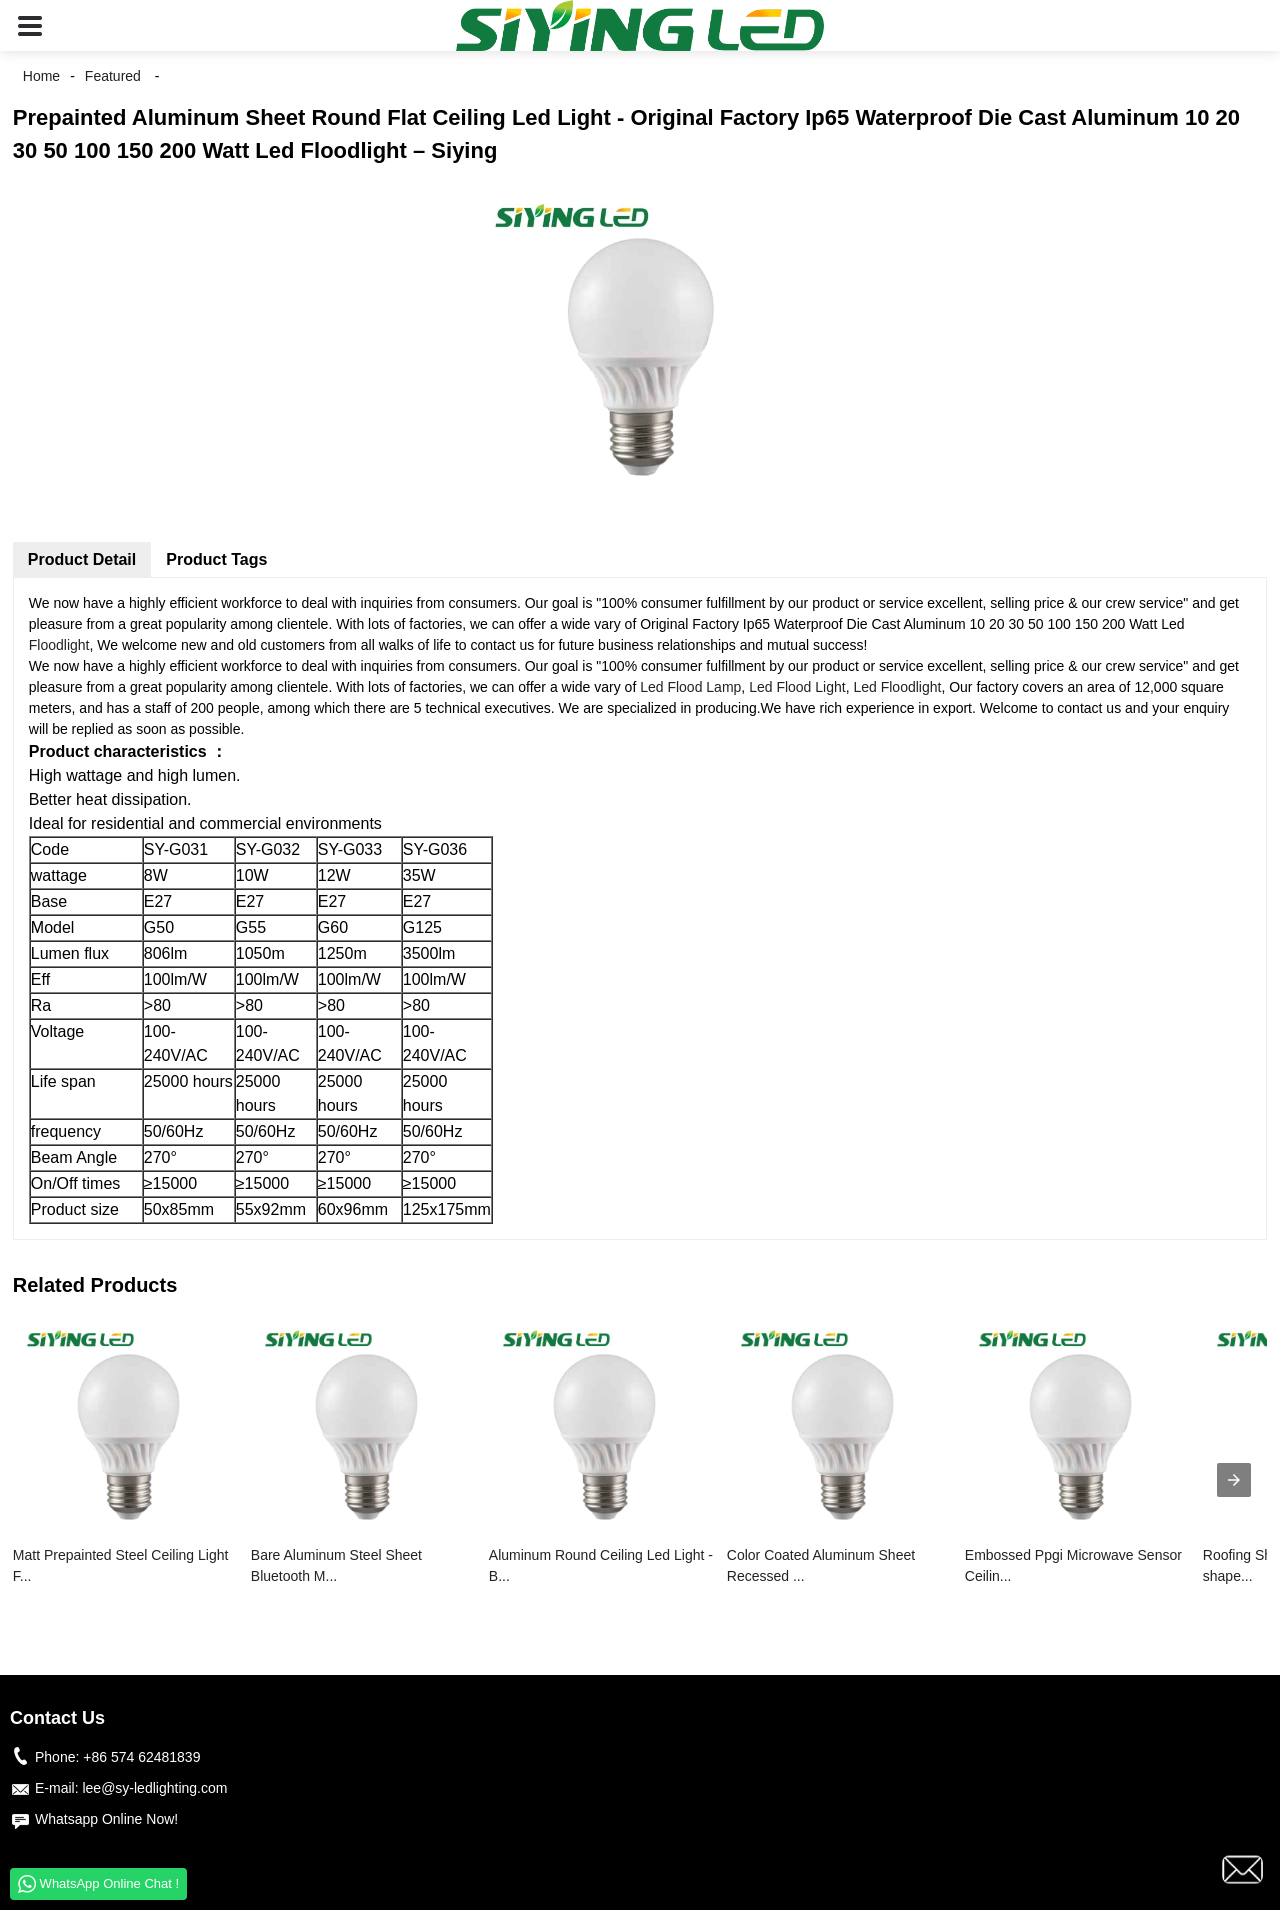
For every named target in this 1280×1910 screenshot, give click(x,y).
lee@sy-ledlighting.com (154, 1788)
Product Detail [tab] (82, 559)
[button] (30, 25)
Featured (113, 76)
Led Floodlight (897, 687)
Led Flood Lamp (690, 687)
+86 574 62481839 (141, 1757)
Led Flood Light (797, 687)
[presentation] (1234, 1480)
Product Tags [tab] (216, 559)
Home (41, 76)
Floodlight (59, 645)
